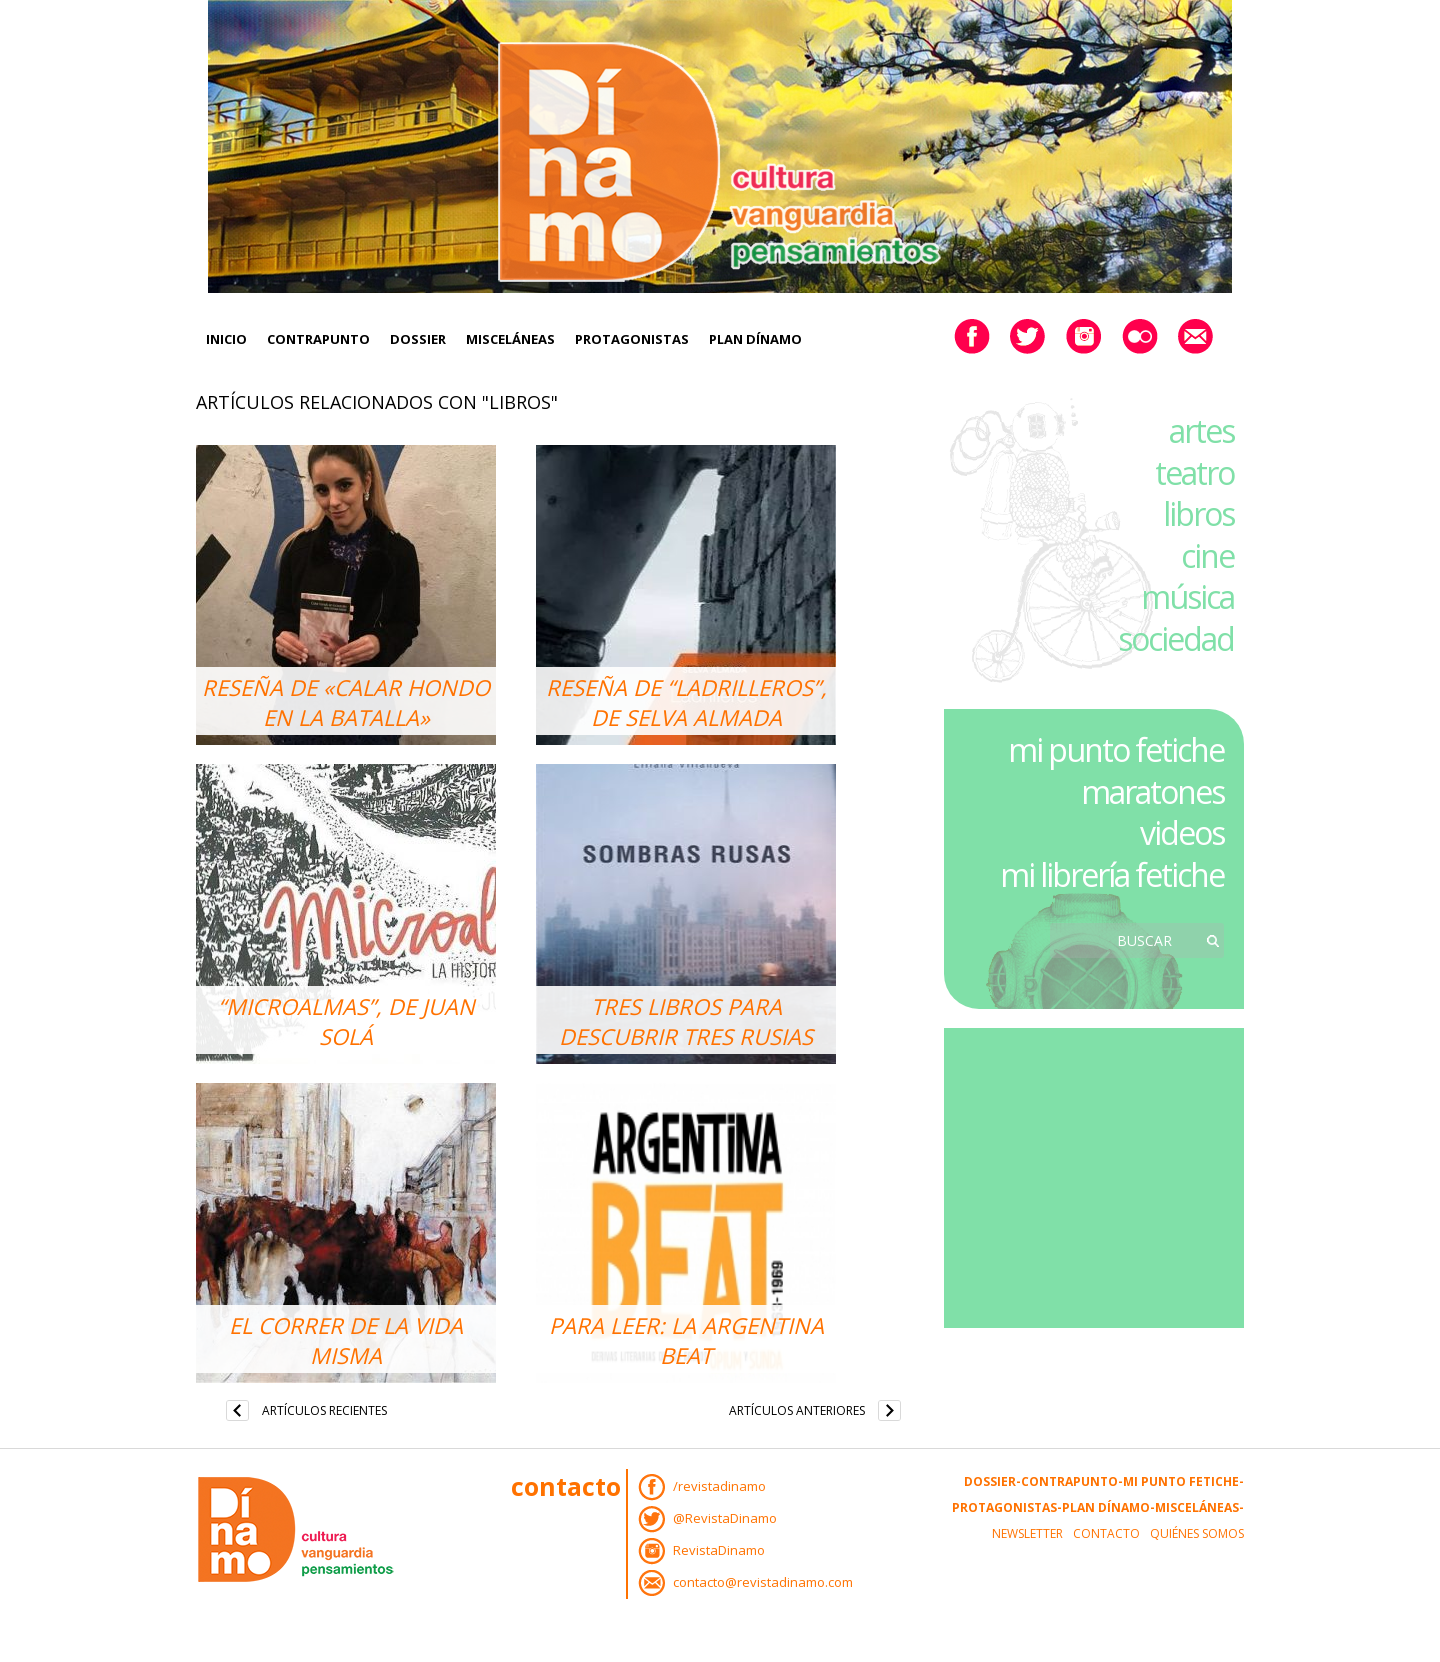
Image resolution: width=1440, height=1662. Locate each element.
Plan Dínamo (755, 339)
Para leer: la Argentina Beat (686, 1340)
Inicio (226, 339)
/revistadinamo (719, 1486)
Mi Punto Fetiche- (1183, 1481)
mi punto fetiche (1116, 749)
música (1187, 596)
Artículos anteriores (797, 1410)
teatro (1194, 472)
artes (1201, 430)
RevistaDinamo (719, 1550)
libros (1198, 513)
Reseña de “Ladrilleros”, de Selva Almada (686, 702)
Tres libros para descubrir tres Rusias (686, 1021)
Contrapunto (318, 339)
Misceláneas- (1199, 1507)
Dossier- (992, 1481)
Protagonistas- (1007, 1507)
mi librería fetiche (1112, 874)
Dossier (418, 339)
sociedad (1176, 638)
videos (1182, 832)
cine (1207, 555)
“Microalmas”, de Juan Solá (346, 1021)
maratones (1152, 791)
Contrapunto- (1072, 1481)
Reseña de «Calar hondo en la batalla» (346, 702)
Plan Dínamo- (1108, 1507)
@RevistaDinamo (725, 1518)
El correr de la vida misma (346, 1340)
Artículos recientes (324, 1410)
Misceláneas (510, 339)
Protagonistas (632, 339)
